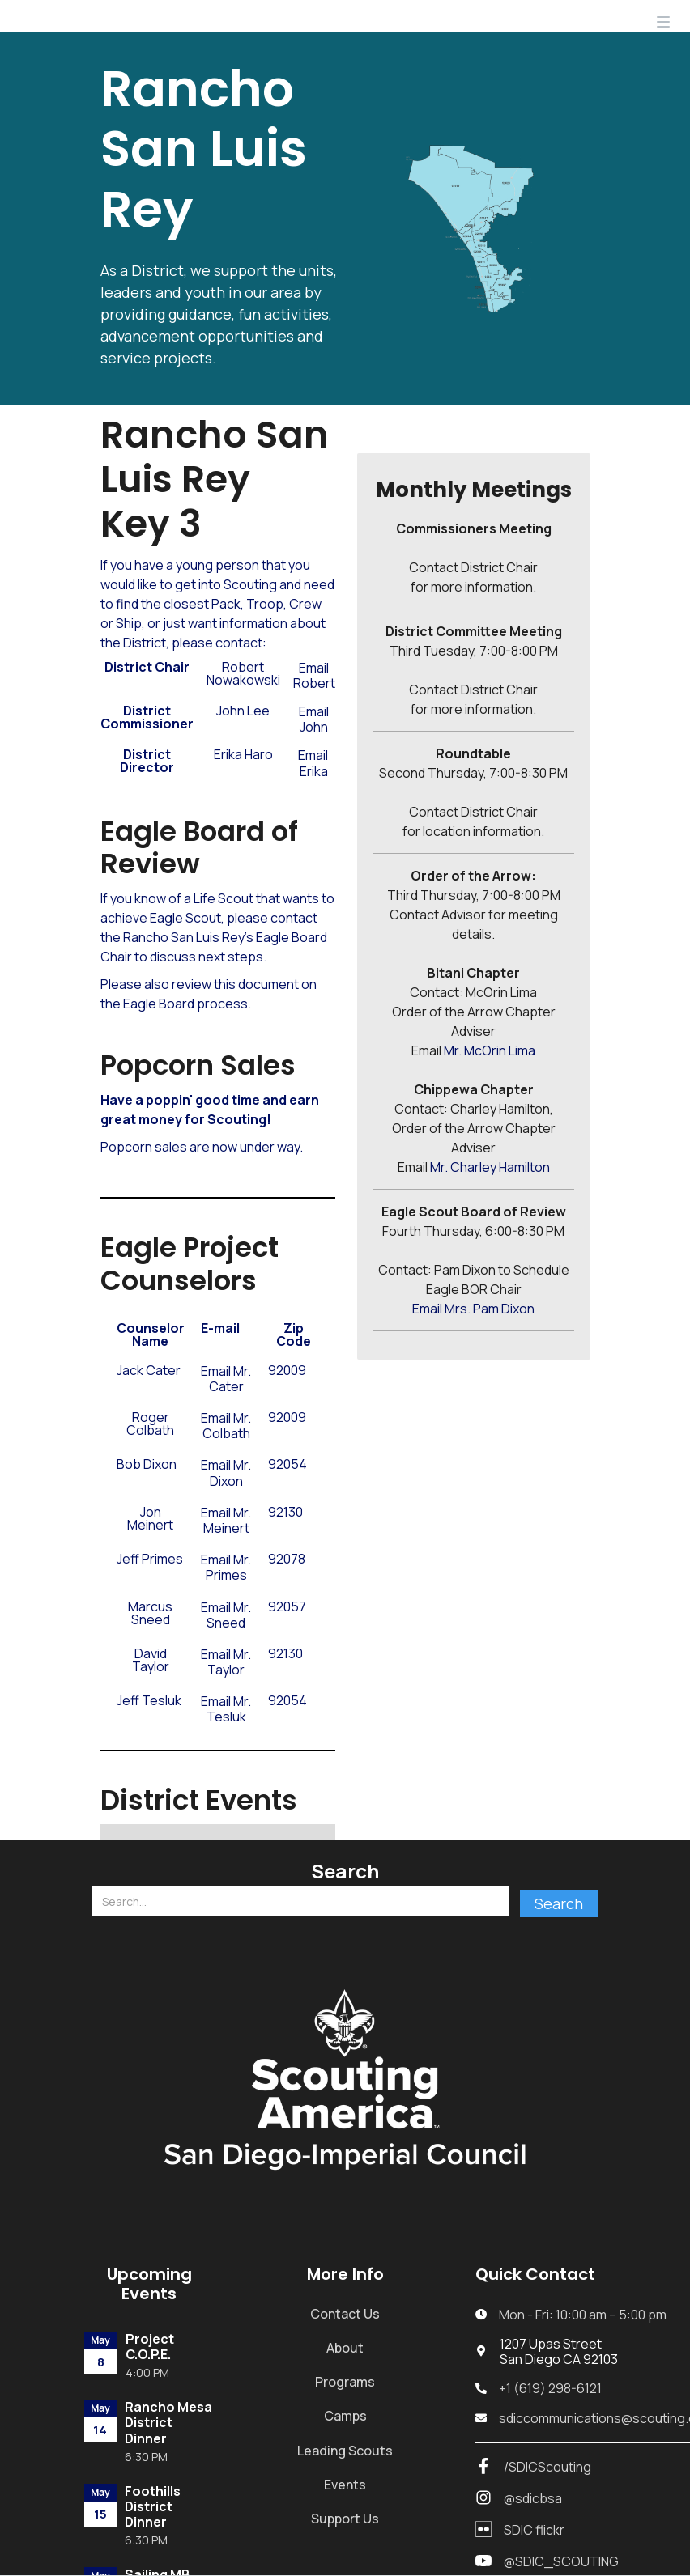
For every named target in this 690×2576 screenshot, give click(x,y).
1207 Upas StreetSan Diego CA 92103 (559, 2351)
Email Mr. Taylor (226, 1662)
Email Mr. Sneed (226, 1615)
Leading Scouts (345, 2450)
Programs (345, 2382)
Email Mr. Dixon (226, 1473)
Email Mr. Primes (226, 1567)
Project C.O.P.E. (150, 2347)
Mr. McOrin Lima (489, 1050)
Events (345, 2484)
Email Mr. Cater (226, 1379)
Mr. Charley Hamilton (490, 1167)
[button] (663, 16)
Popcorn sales (143, 1147)
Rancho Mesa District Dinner (168, 2423)
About (345, 2348)
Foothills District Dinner (153, 2507)
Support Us (345, 2518)
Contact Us (345, 2314)
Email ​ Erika (314, 763)
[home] (91, 15)
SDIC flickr (534, 2530)
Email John (314, 719)
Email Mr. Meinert (226, 1520)
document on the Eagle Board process (208, 993)
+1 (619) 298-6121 (550, 2388)
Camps (345, 2416)
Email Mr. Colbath (226, 1426)
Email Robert (314, 675)
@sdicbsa (533, 2498)
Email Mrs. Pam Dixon (473, 1309)
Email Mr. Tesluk (226, 1709)
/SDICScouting (547, 2467)
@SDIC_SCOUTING (561, 2562)
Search (345, 1871)
